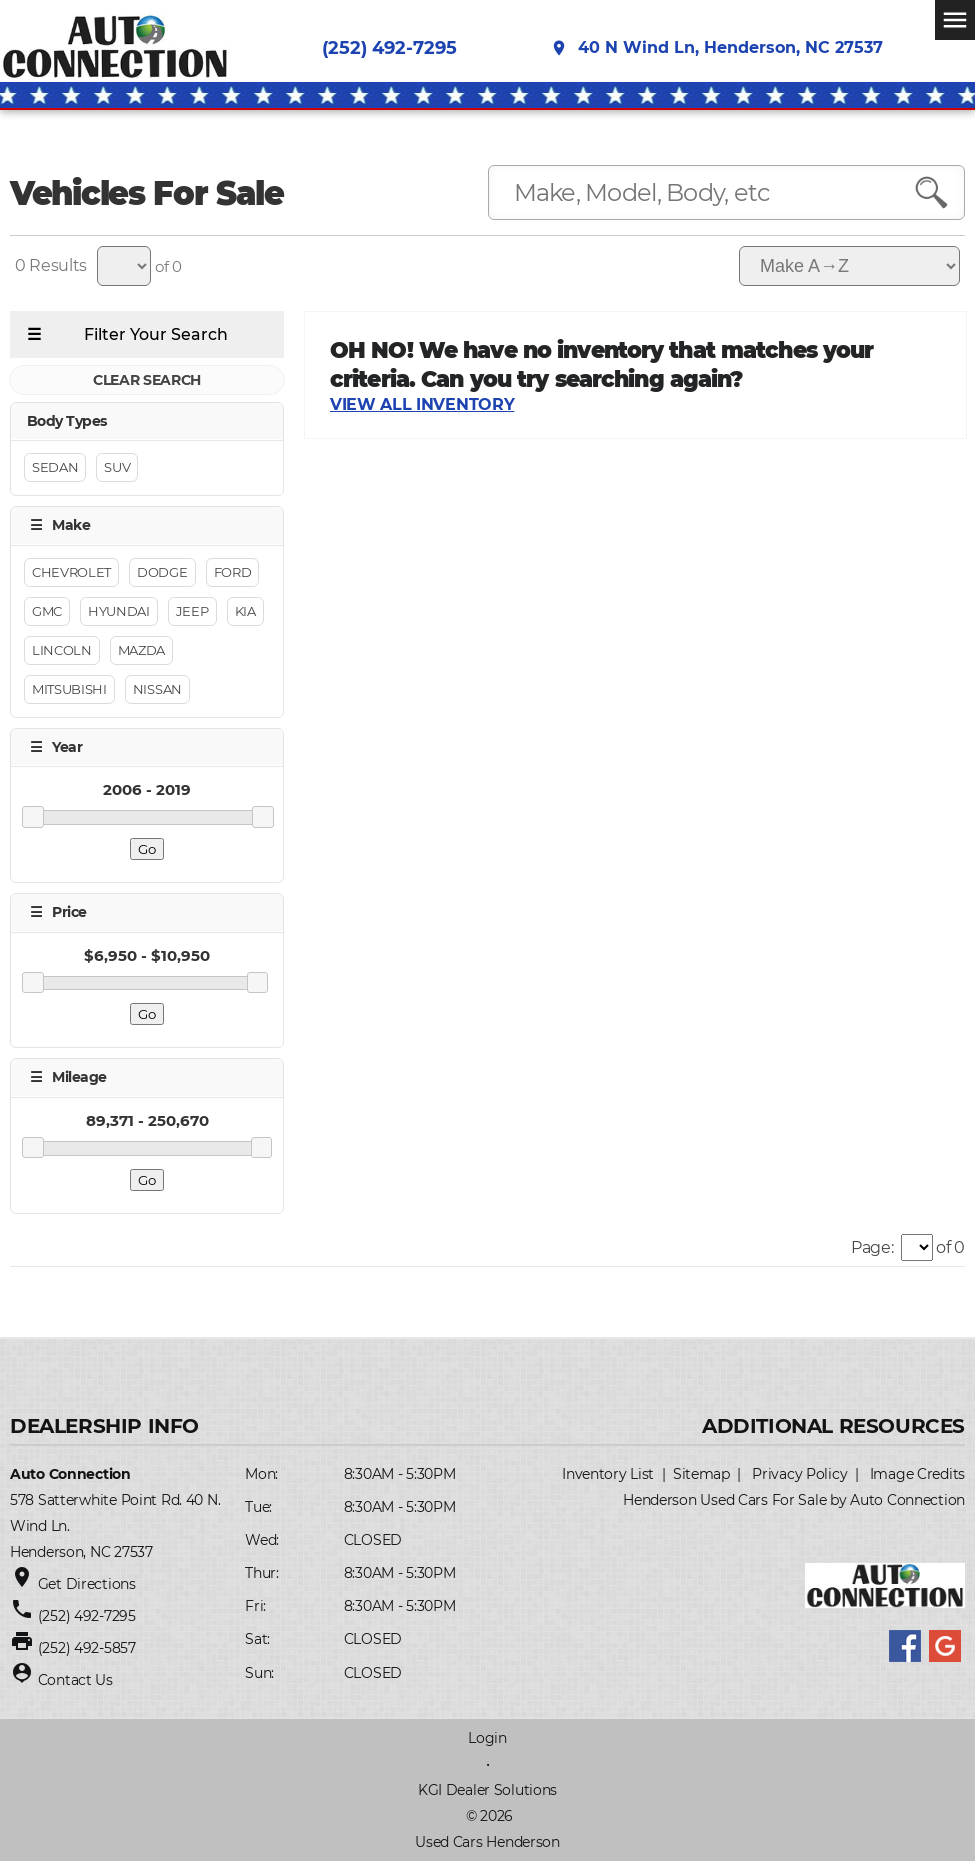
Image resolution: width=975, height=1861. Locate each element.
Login (487, 1738)
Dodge (162, 572)
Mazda (141, 650)
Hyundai (119, 611)
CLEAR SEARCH (147, 380)
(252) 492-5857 (87, 1648)
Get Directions (87, 1584)
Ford (233, 572)
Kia (245, 611)
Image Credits (917, 1474)
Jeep (192, 611)
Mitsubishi (69, 689)
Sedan (55, 468)
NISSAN (157, 689)
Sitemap (701, 1474)
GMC (47, 611)
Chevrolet (71, 572)
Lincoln (62, 650)
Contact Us (75, 1680)
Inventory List (608, 1474)
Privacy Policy (799, 1474)
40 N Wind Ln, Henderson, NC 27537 (716, 49)
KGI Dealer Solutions (487, 1790)
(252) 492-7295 (389, 49)
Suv (117, 468)
